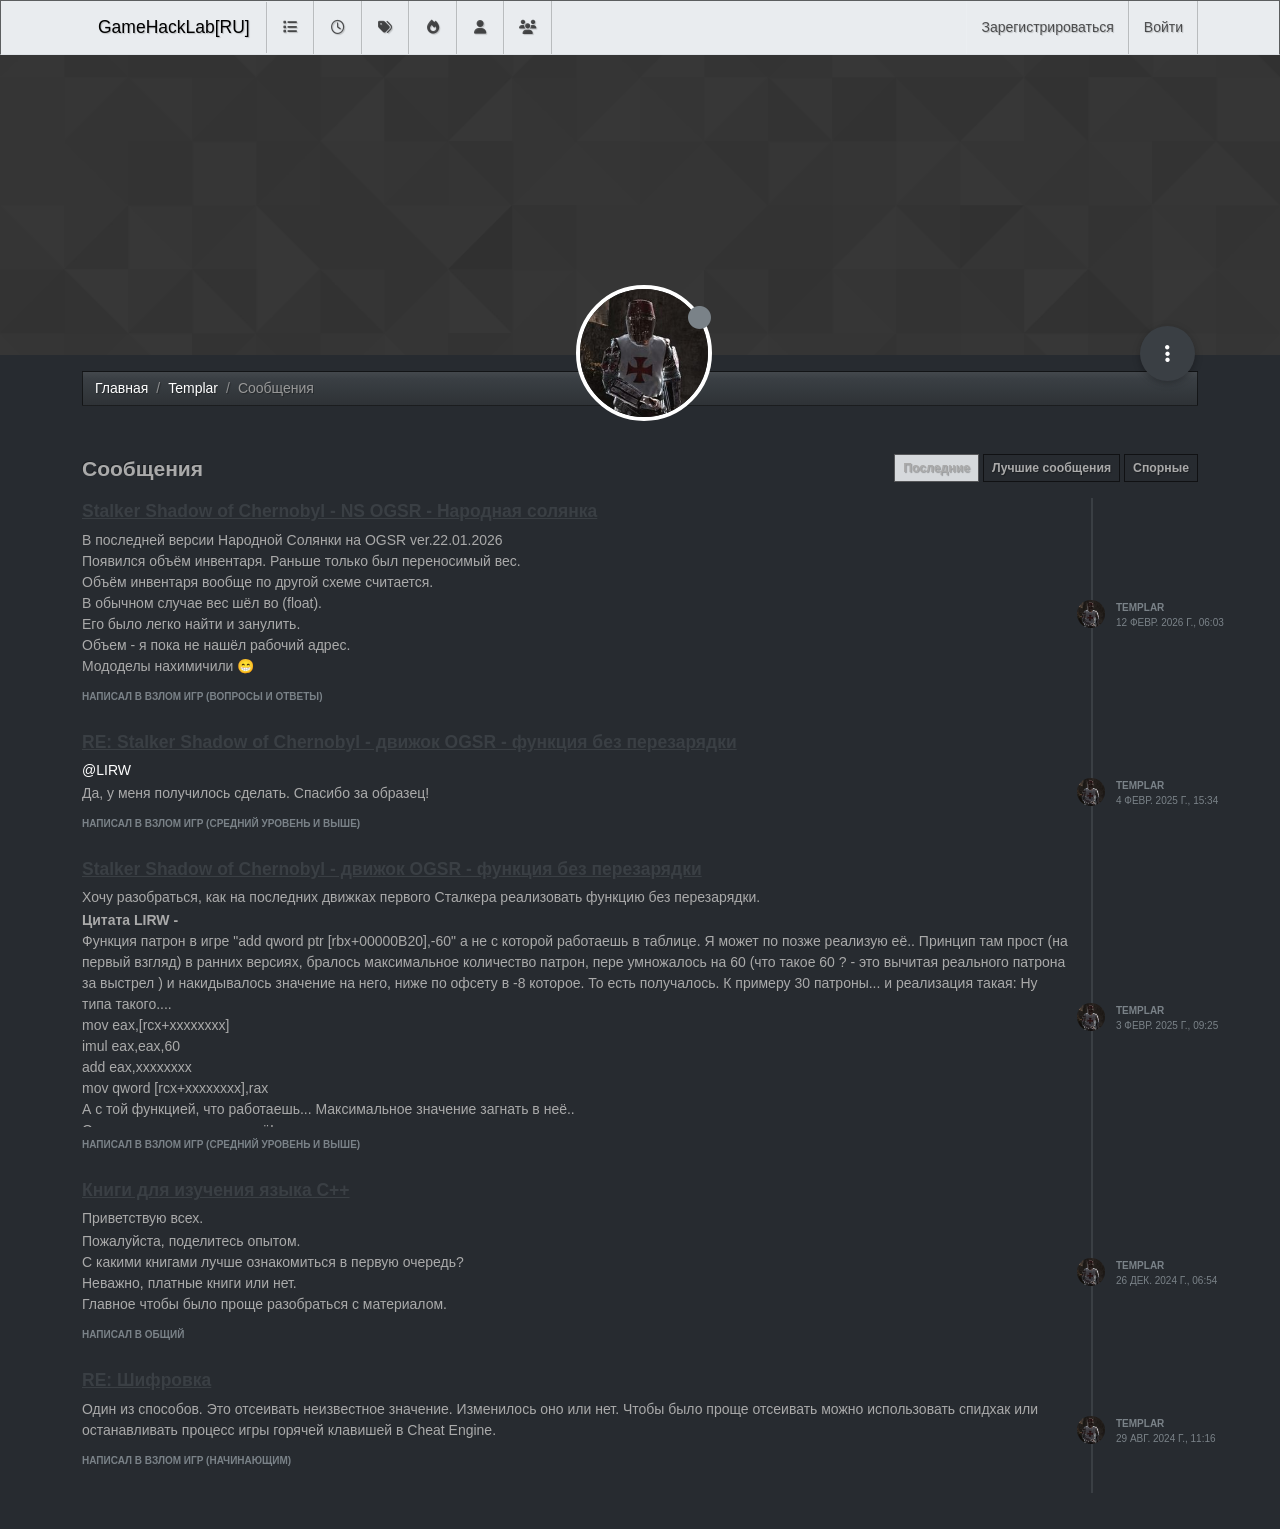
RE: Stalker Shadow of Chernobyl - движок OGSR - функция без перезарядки (409, 742)
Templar (1140, 607)
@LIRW (106, 770)
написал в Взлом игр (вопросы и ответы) (202, 696)
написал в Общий (133, 1334)
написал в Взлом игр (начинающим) (186, 1460)
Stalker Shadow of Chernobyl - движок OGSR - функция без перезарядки (392, 869)
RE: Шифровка (146, 1380)
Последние (936, 468)
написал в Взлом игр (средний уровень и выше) (221, 823)
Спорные (1161, 468)
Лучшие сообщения (1051, 468)
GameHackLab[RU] (174, 27)
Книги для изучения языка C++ (216, 1190)
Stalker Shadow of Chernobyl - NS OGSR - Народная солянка (339, 511)
